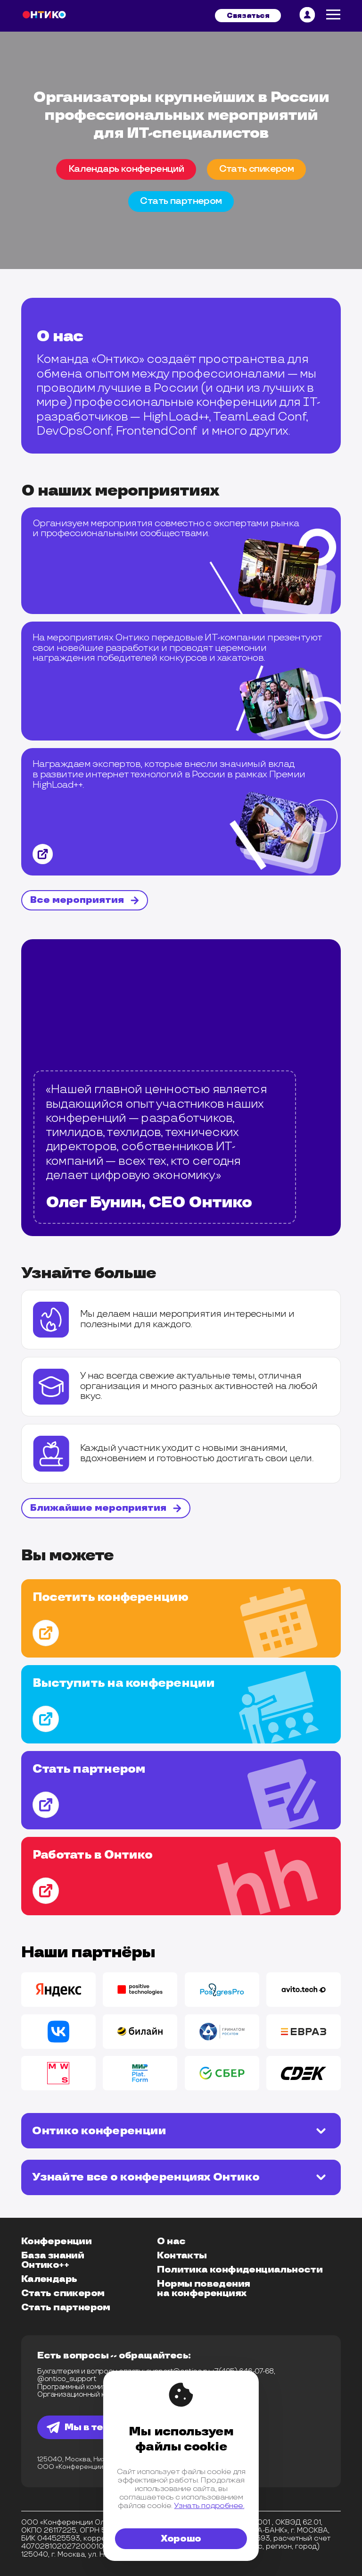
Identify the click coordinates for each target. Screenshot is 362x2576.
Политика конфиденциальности (239, 2269)
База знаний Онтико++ (52, 2260)
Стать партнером (65, 2307)
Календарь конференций (126, 169)
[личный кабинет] (307, 16)
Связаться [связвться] (248, 16)
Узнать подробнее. (209, 2505)
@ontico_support (66, 2379)
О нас (171, 2241)
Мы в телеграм (94, 2427)
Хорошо (181, 2538)
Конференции (56, 2241)
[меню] (333, 15)
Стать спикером (63, 2293)
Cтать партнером (181, 201)
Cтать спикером (256, 169)
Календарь (49, 2279)
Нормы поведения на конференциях (203, 2288)
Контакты (181, 2255)
